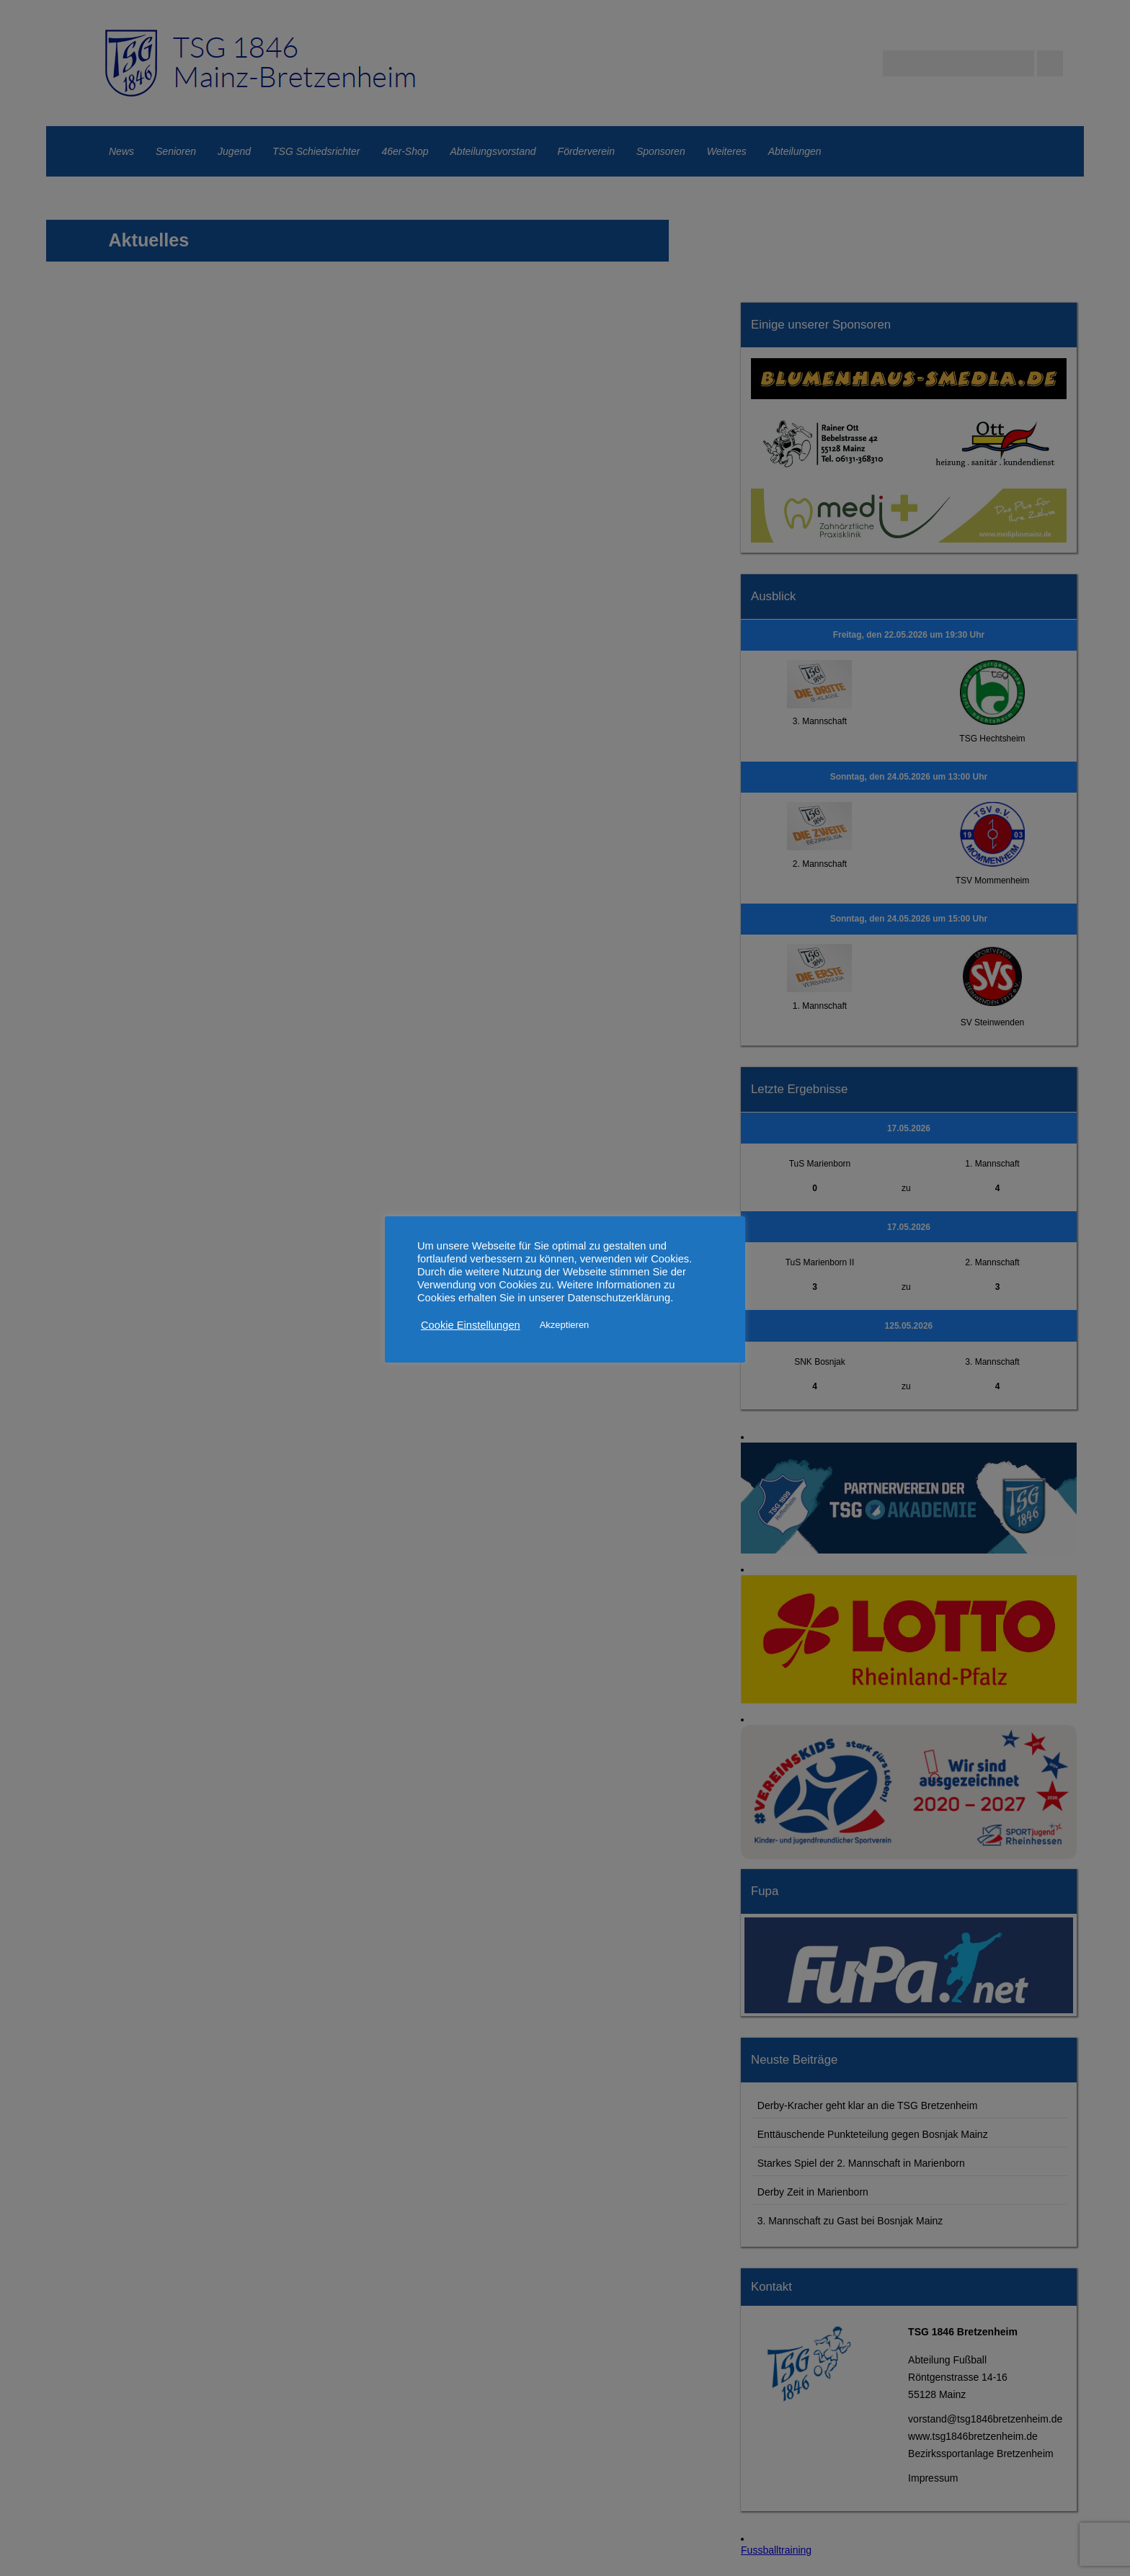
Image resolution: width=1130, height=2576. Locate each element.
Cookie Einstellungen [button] (470, 1325)
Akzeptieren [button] (565, 1324)
